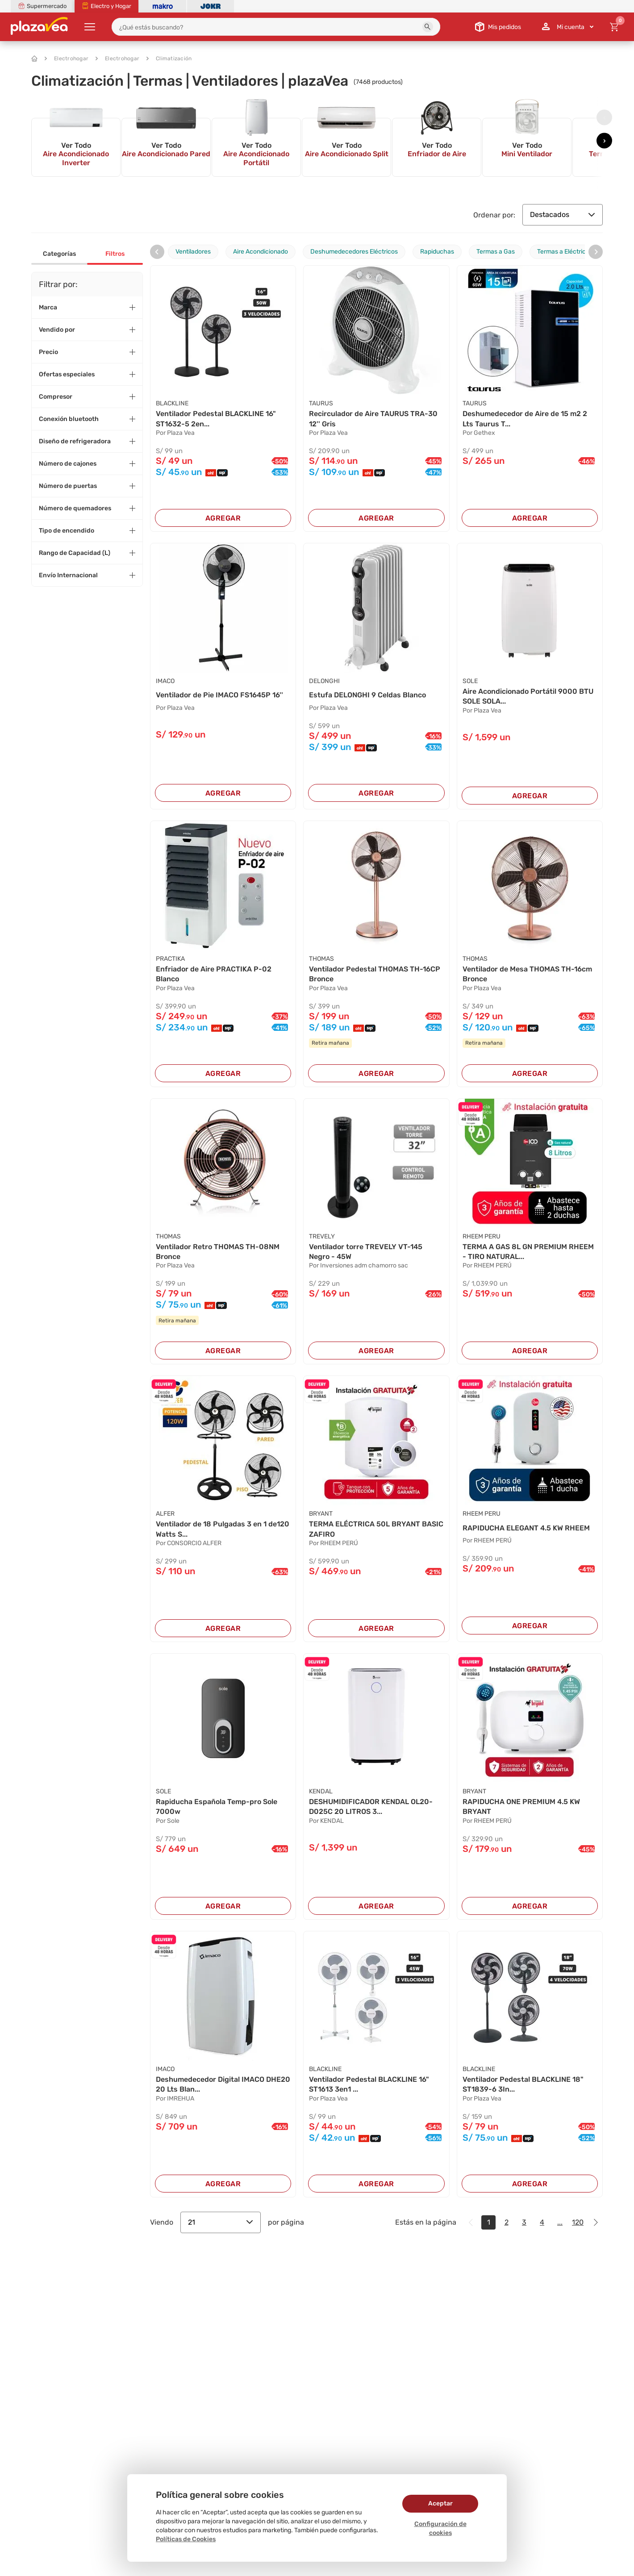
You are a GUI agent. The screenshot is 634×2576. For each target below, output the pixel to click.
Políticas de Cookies (186, 2539)
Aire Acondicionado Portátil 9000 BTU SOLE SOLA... (528, 696)
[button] (427, 26)
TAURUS (321, 403)
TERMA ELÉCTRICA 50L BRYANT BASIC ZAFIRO (376, 1529)
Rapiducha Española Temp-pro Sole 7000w (216, 1806)
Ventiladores (193, 251)
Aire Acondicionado (260, 251)
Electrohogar (66, 58)
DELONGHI (324, 681)
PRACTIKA (170, 959)
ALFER (165, 1513)
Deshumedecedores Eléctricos (354, 251)
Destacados (562, 214)
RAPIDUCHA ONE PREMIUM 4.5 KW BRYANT (521, 1806)
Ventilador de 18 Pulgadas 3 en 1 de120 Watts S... (222, 1529)
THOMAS (321, 959)
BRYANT (321, 1513)
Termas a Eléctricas (564, 251)
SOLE (470, 681)
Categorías (59, 254)
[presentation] (604, 117)
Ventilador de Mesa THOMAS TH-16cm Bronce (527, 974)
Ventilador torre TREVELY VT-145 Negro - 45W (365, 1251)
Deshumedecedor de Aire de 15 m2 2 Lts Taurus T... (525, 418)
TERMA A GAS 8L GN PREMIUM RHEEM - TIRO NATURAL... (528, 1251)
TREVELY (322, 1236)
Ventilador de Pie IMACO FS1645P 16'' (219, 695)
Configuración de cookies (440, 2528)
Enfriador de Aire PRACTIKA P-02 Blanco (213, 974)
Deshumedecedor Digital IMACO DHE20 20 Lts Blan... (223, 2084)
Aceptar (440, 2503)
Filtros (115, 254)
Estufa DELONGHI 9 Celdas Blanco (367, 695)
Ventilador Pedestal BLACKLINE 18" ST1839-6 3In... (523, 2084)
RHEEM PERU (482, 1236)
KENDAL (321, 1791)
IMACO (165, 681)
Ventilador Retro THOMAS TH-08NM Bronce (217, 1251)
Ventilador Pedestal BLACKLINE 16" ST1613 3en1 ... (369, 2084)
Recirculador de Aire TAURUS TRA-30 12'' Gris (373, 418)
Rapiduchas (437, 251)
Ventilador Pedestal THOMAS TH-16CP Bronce (374, 974)
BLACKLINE (172, 403)
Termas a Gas (495, 251)
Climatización (169, 58)
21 (220, 2222)
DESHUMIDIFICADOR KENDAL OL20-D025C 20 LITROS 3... (371, 1806)
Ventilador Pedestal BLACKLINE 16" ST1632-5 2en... (216, 418)
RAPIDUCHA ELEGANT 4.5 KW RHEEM (526, 1528)
